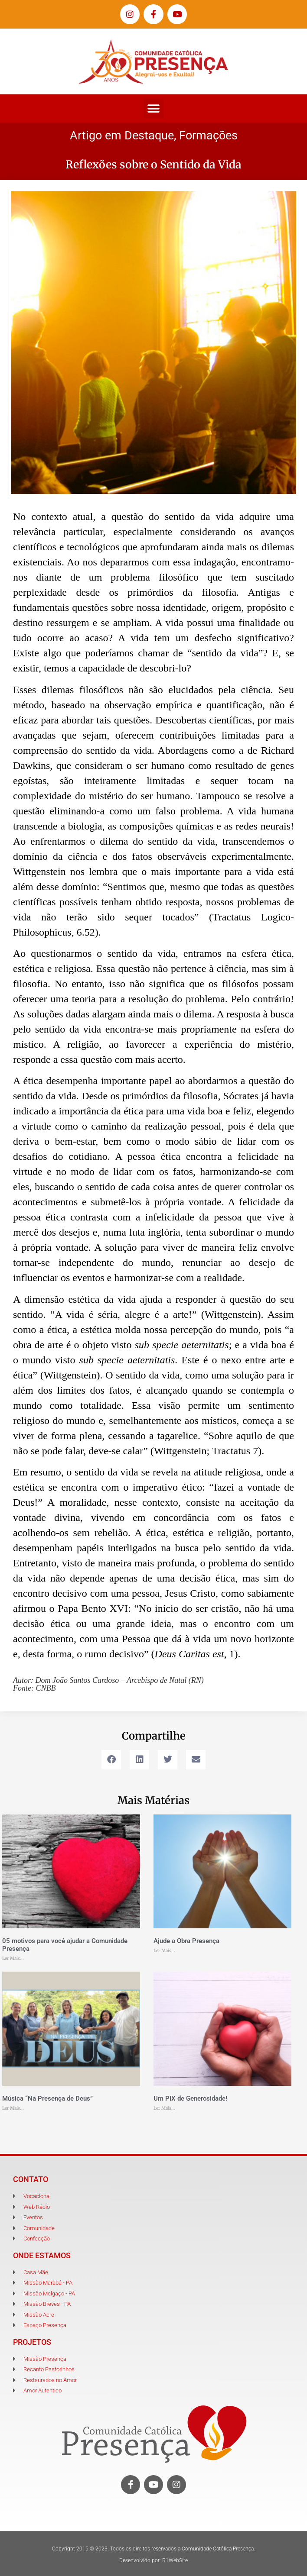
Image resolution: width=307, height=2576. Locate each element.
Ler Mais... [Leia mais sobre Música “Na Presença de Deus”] (13, 2108)
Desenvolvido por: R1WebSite (153, 2560)
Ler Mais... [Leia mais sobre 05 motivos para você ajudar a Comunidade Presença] (13, 1958)
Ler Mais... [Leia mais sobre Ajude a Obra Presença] (164, 1950)
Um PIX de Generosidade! (190, 2098)
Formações (208, 135)
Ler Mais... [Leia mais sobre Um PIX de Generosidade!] (164, 2108)
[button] (153, 108)
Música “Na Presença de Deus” (47, 2098)
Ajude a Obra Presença (186, 1941)
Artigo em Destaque (122, 135)
